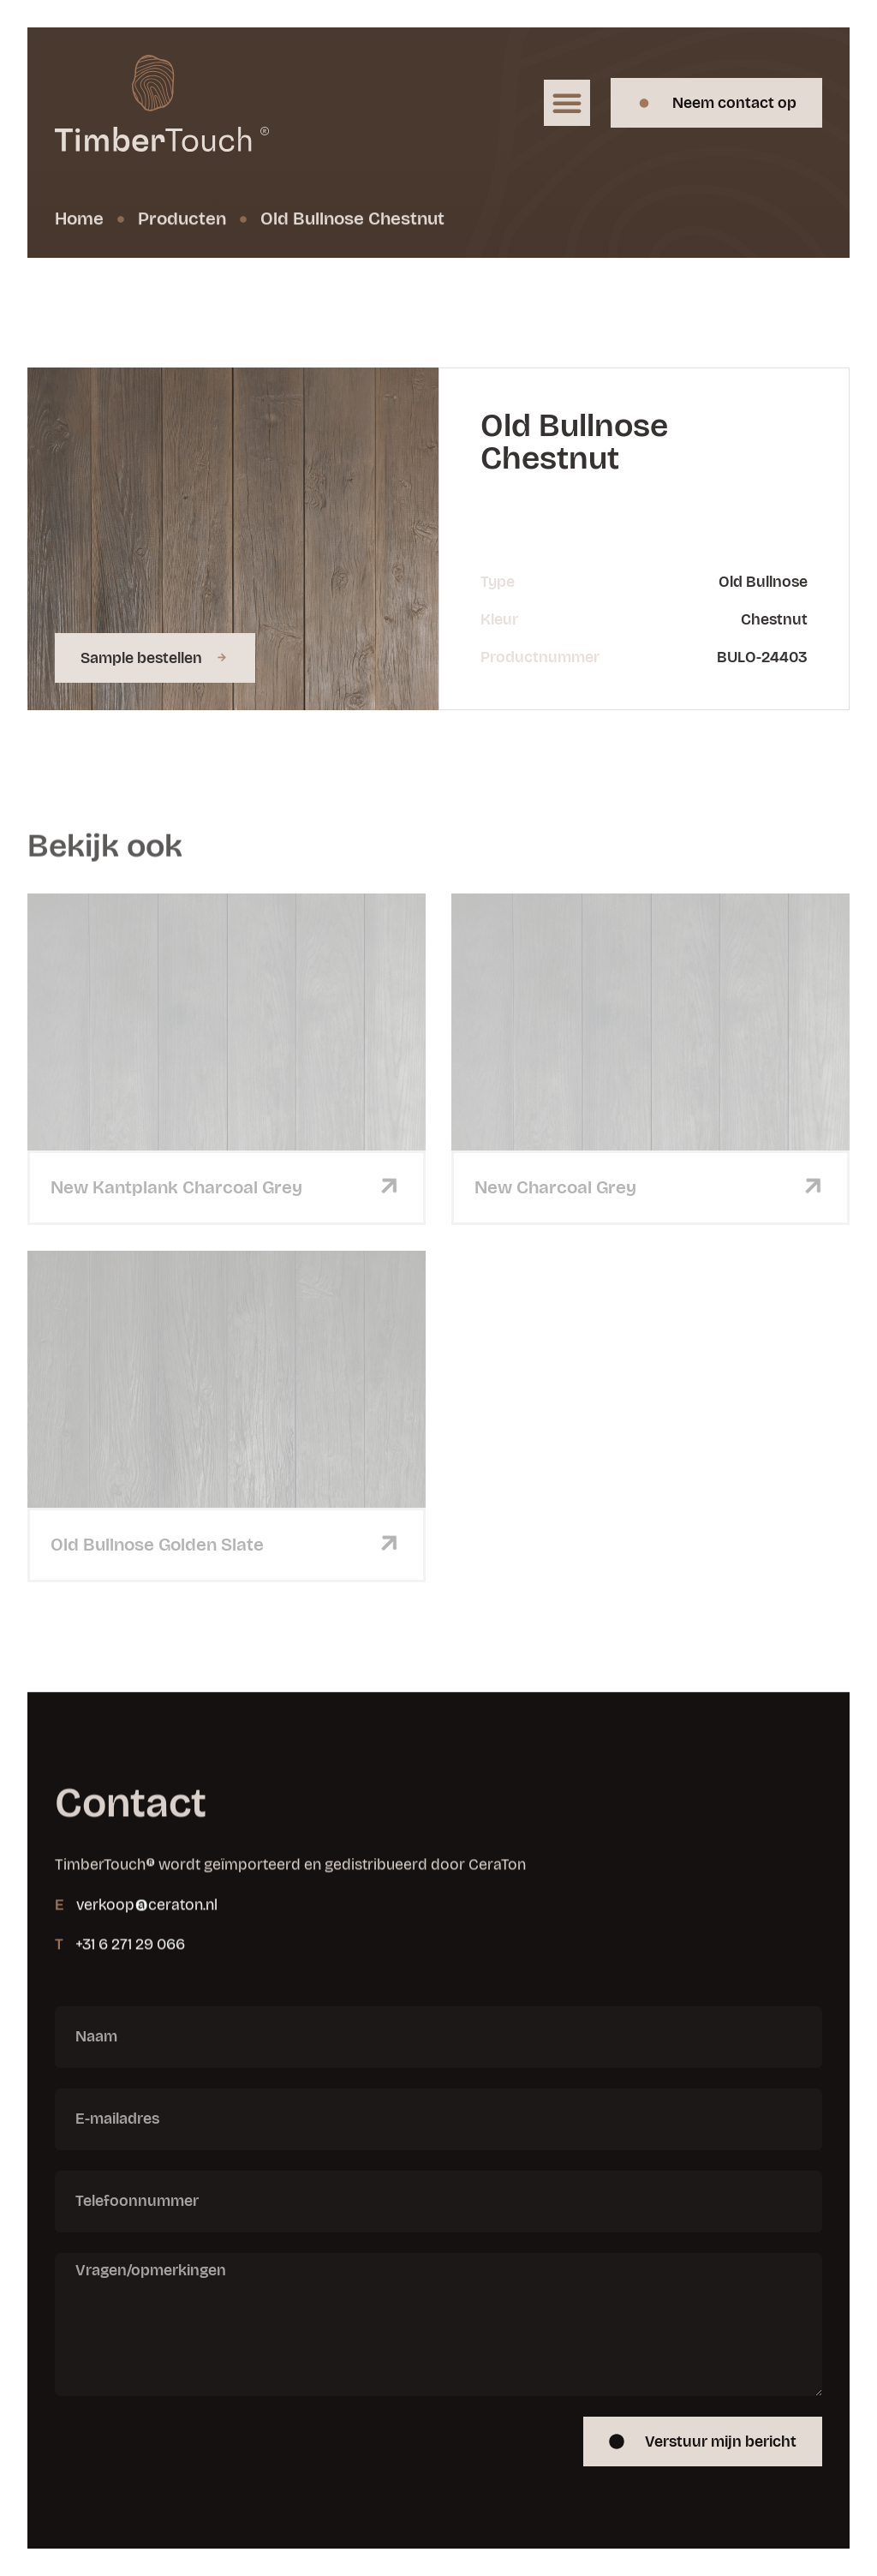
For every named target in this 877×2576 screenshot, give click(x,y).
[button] (567, 103)
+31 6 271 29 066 (130, 1986)
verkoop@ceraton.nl (147, 1947)
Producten (182, 221)
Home (79, 221)
